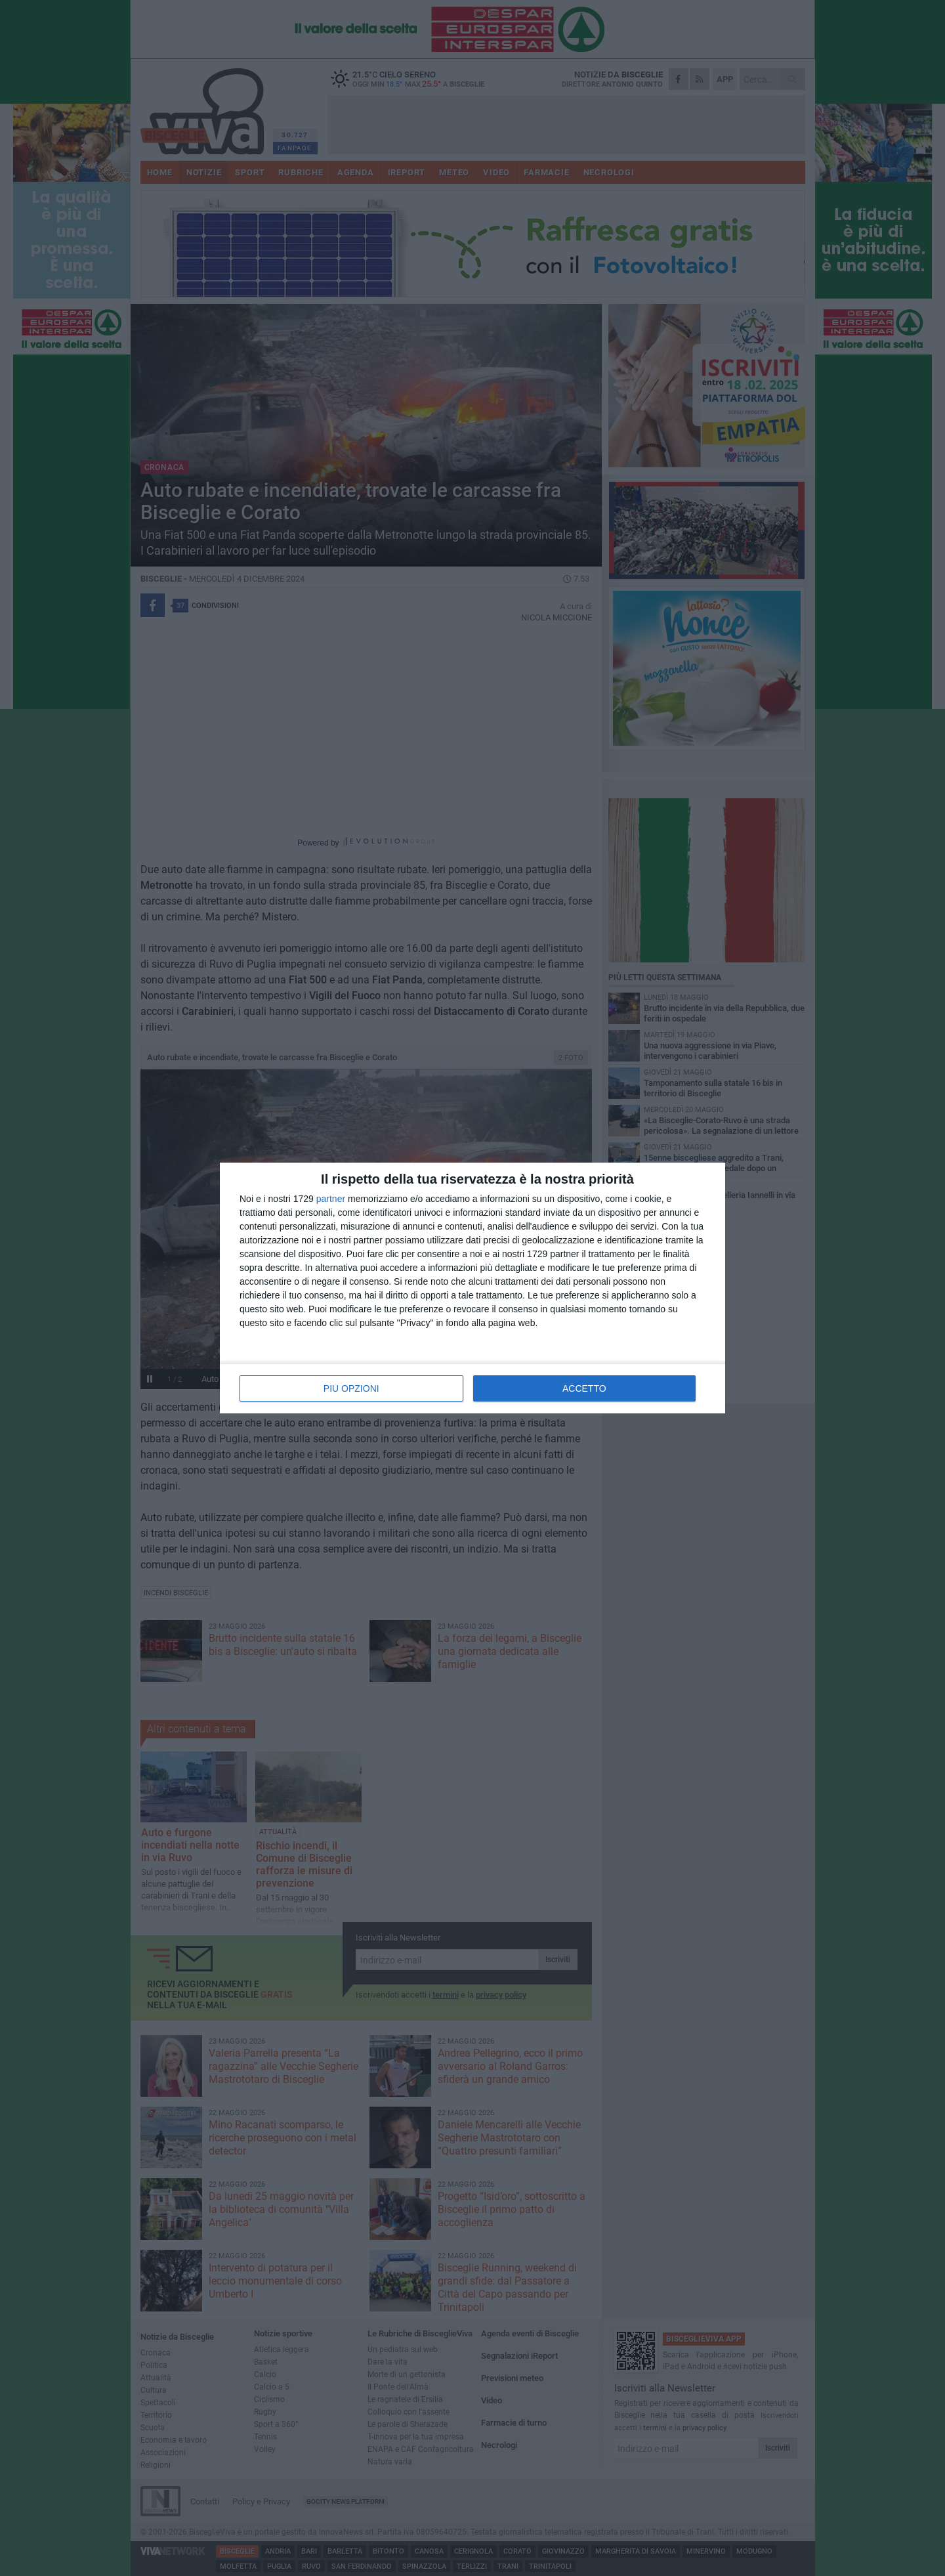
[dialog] (472, 1288)
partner (330, 1198)
